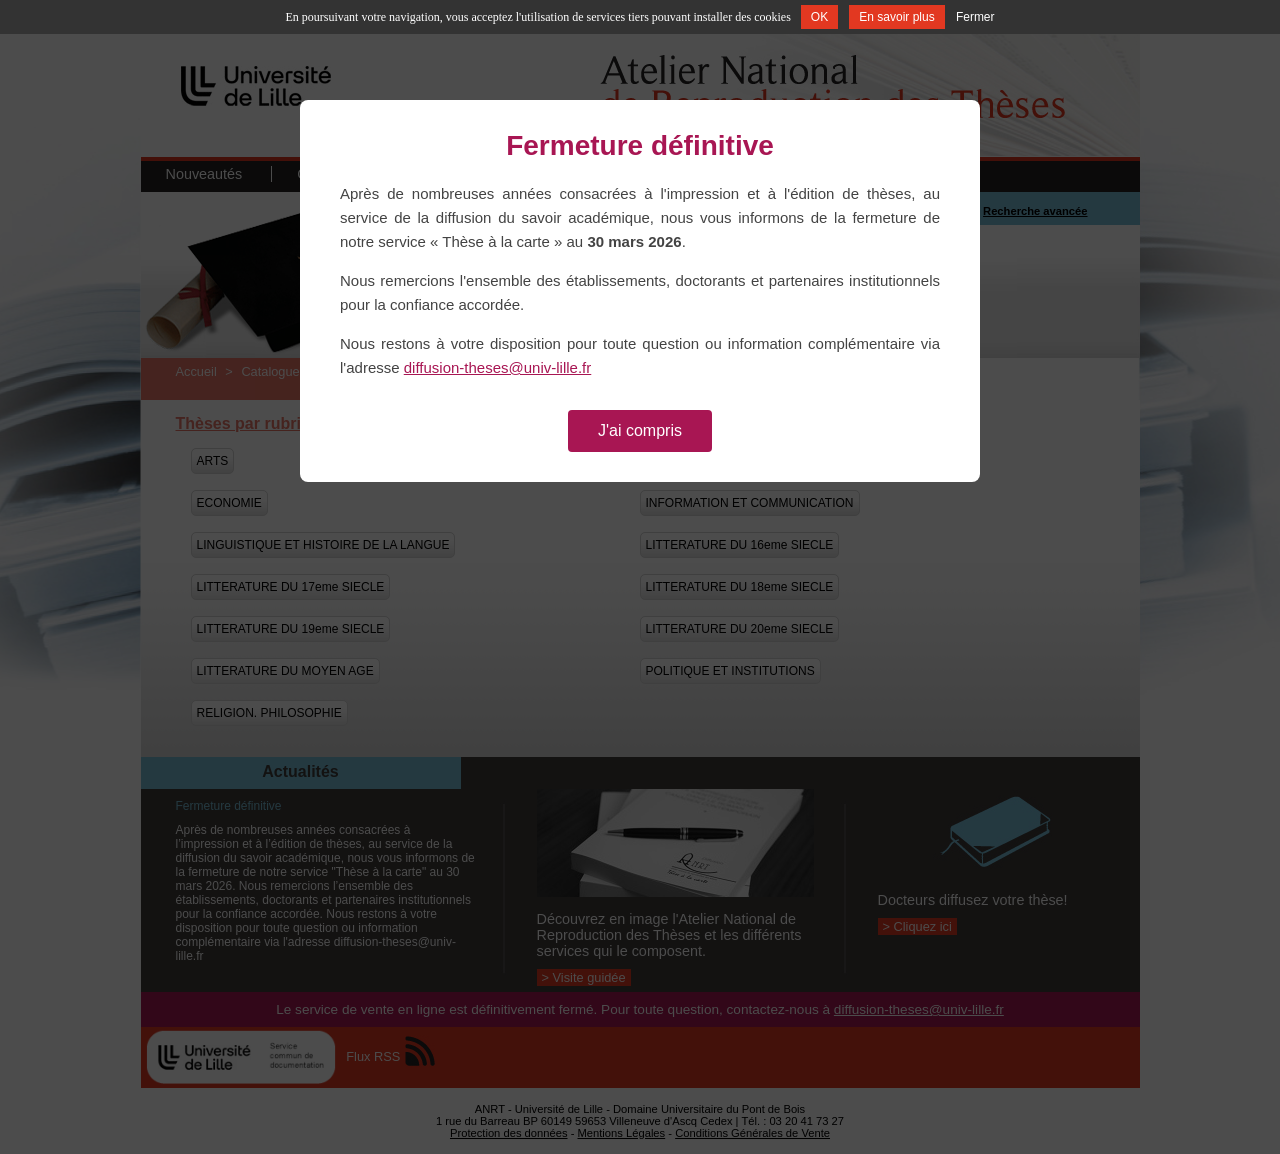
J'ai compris (640, 430)
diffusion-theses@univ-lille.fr (498, 367)
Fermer (975, 17)
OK (819, 17)
